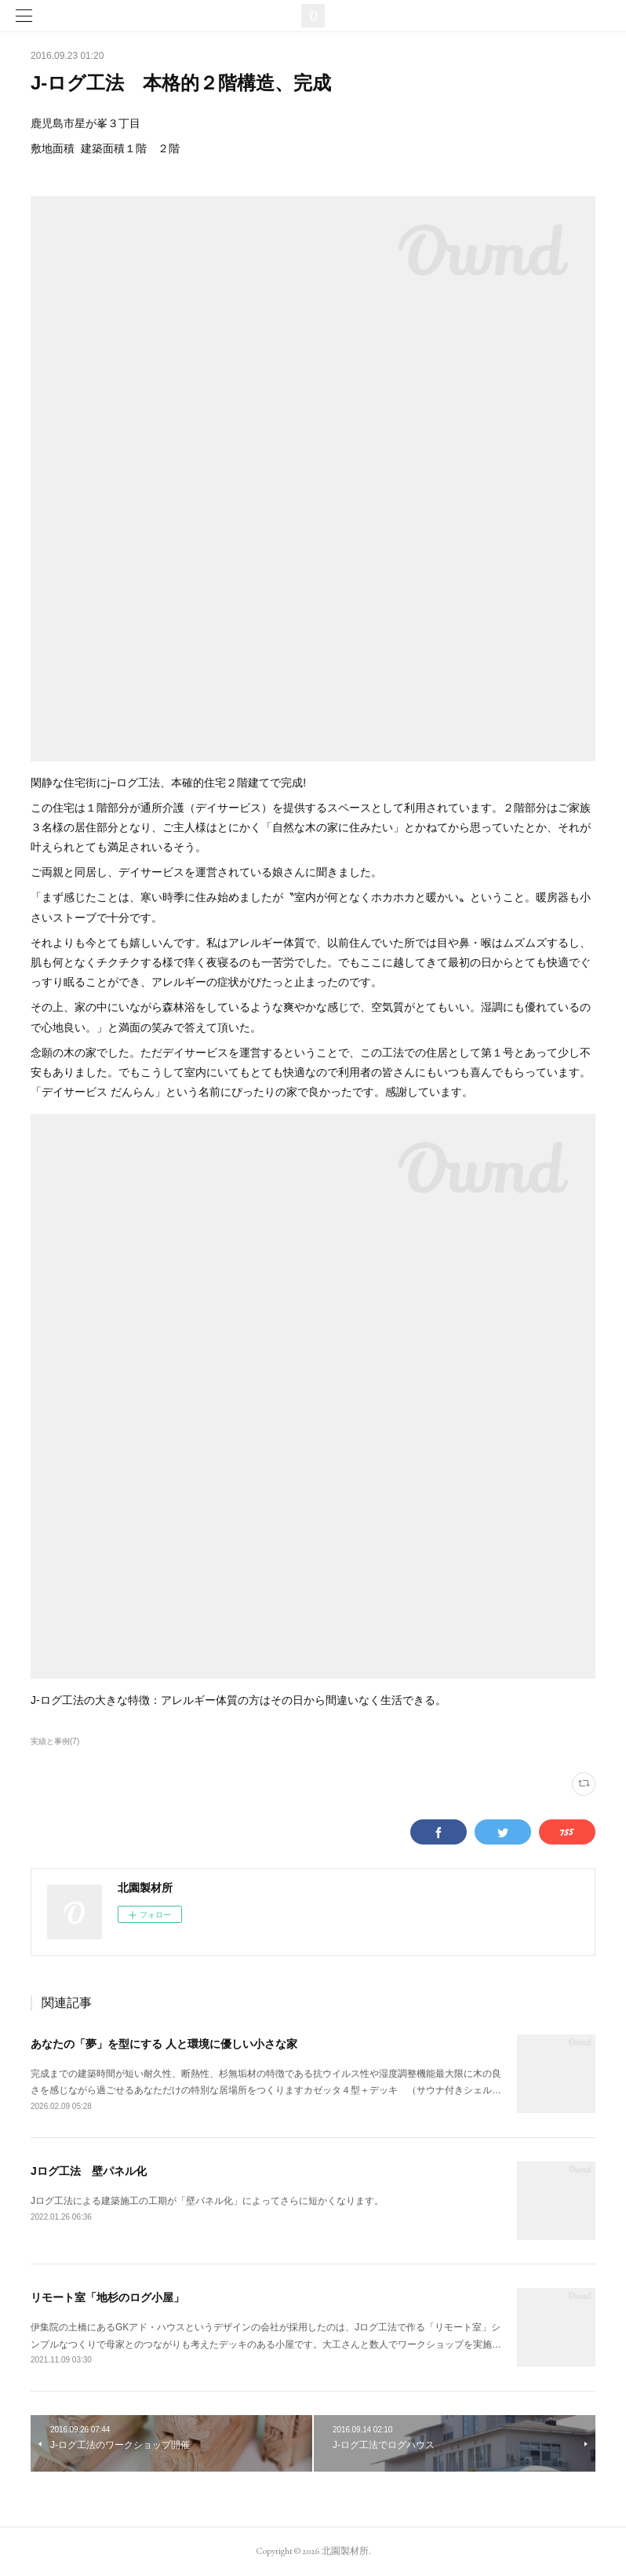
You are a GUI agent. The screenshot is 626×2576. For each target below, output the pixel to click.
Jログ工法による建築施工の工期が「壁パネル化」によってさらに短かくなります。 (207, 2200)
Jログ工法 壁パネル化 (89, 2171)
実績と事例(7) (55, 1741)
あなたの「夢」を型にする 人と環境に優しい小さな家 (164, 2044)
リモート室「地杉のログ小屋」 (107, 2297)
